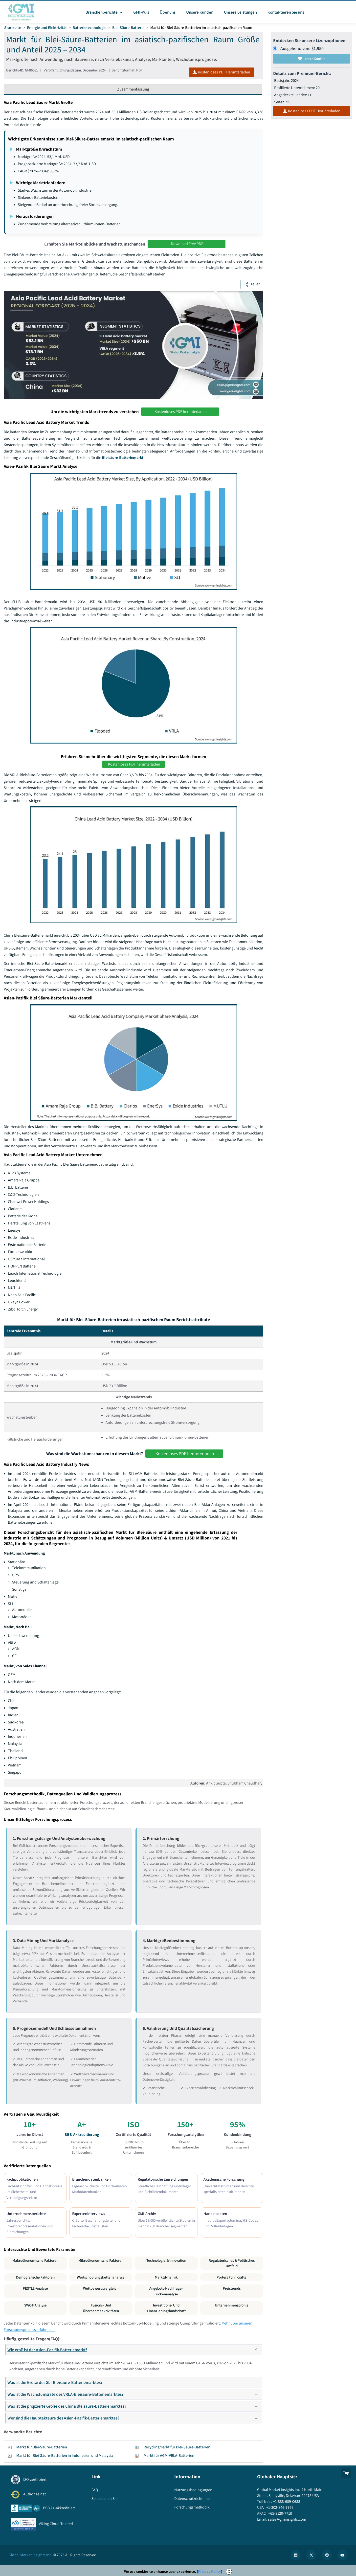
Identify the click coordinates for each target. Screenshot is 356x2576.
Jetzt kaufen (311, 58)
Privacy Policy (209, 2571)
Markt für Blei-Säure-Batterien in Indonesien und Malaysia (64, 2455)
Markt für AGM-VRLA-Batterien (169, 2455)
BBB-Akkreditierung (82, 2134)
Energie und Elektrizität (47, 27)
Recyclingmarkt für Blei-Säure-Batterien (177, 2447)
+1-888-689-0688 (286, 2501)
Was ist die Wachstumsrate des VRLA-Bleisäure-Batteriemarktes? (134, 2394)
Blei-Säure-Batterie (128, 27)
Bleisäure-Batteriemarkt (122, 457)
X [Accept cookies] (229, 2571)
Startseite (12, 27)
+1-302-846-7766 (279, 2507)
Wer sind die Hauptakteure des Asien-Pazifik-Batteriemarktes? (134, 2418)
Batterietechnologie (89, 27)
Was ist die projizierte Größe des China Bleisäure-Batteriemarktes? (134, 2406)
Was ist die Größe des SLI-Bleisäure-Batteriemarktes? (134, 2382)
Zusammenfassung (133, 89)
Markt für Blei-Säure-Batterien (41, 2447)
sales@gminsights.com (286, 2519)
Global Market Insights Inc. (30, 2554)
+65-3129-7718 (279, 2513)
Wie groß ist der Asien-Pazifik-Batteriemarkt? (134, 2349)
